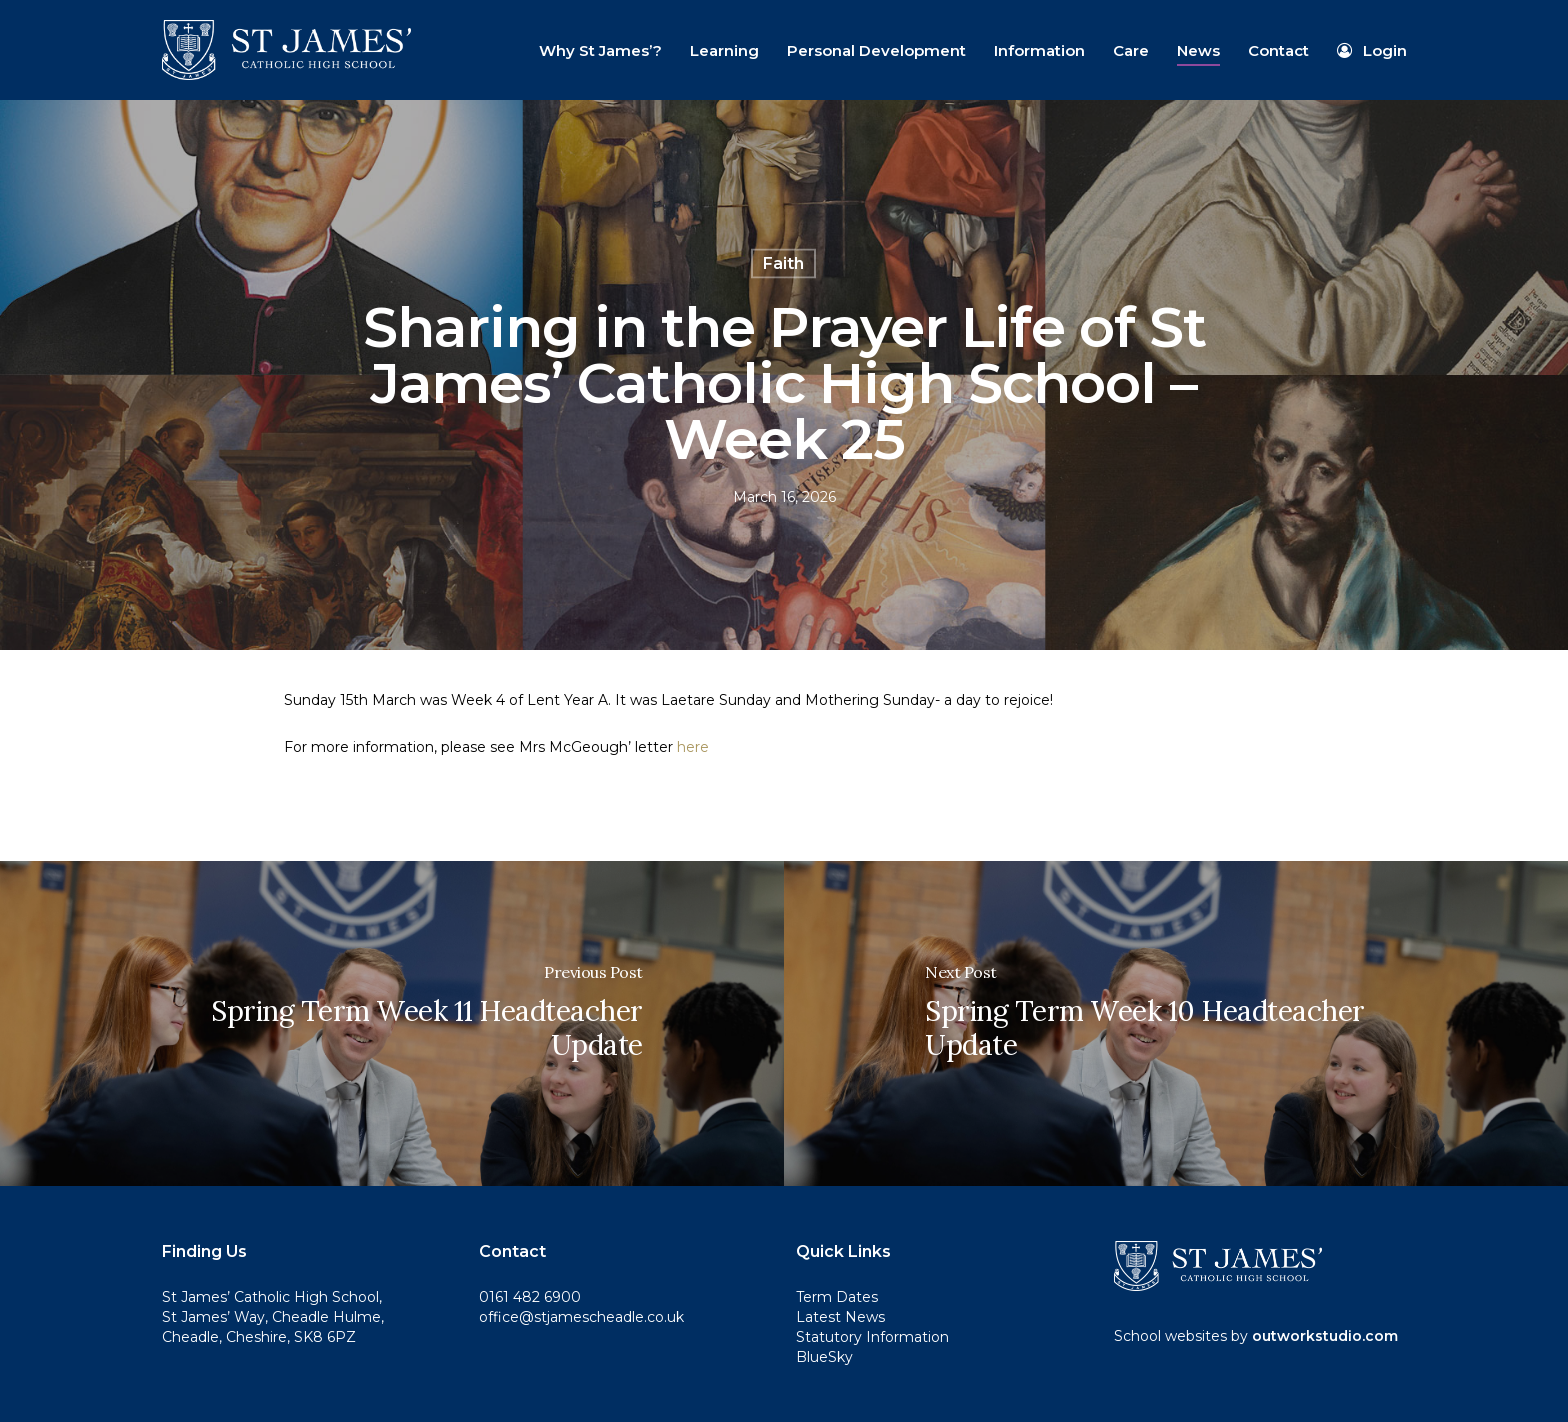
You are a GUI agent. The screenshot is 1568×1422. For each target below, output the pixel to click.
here (693, 747)
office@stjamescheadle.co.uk (581, 1317)
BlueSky (824, 1357)
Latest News (840, 1317)
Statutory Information (872, 1337)
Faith (783, 263)
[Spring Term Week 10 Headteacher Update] (1176, 1023)
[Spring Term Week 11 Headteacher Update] (392, 1023)
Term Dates (837, 1297)
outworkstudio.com (1325, 1336)
